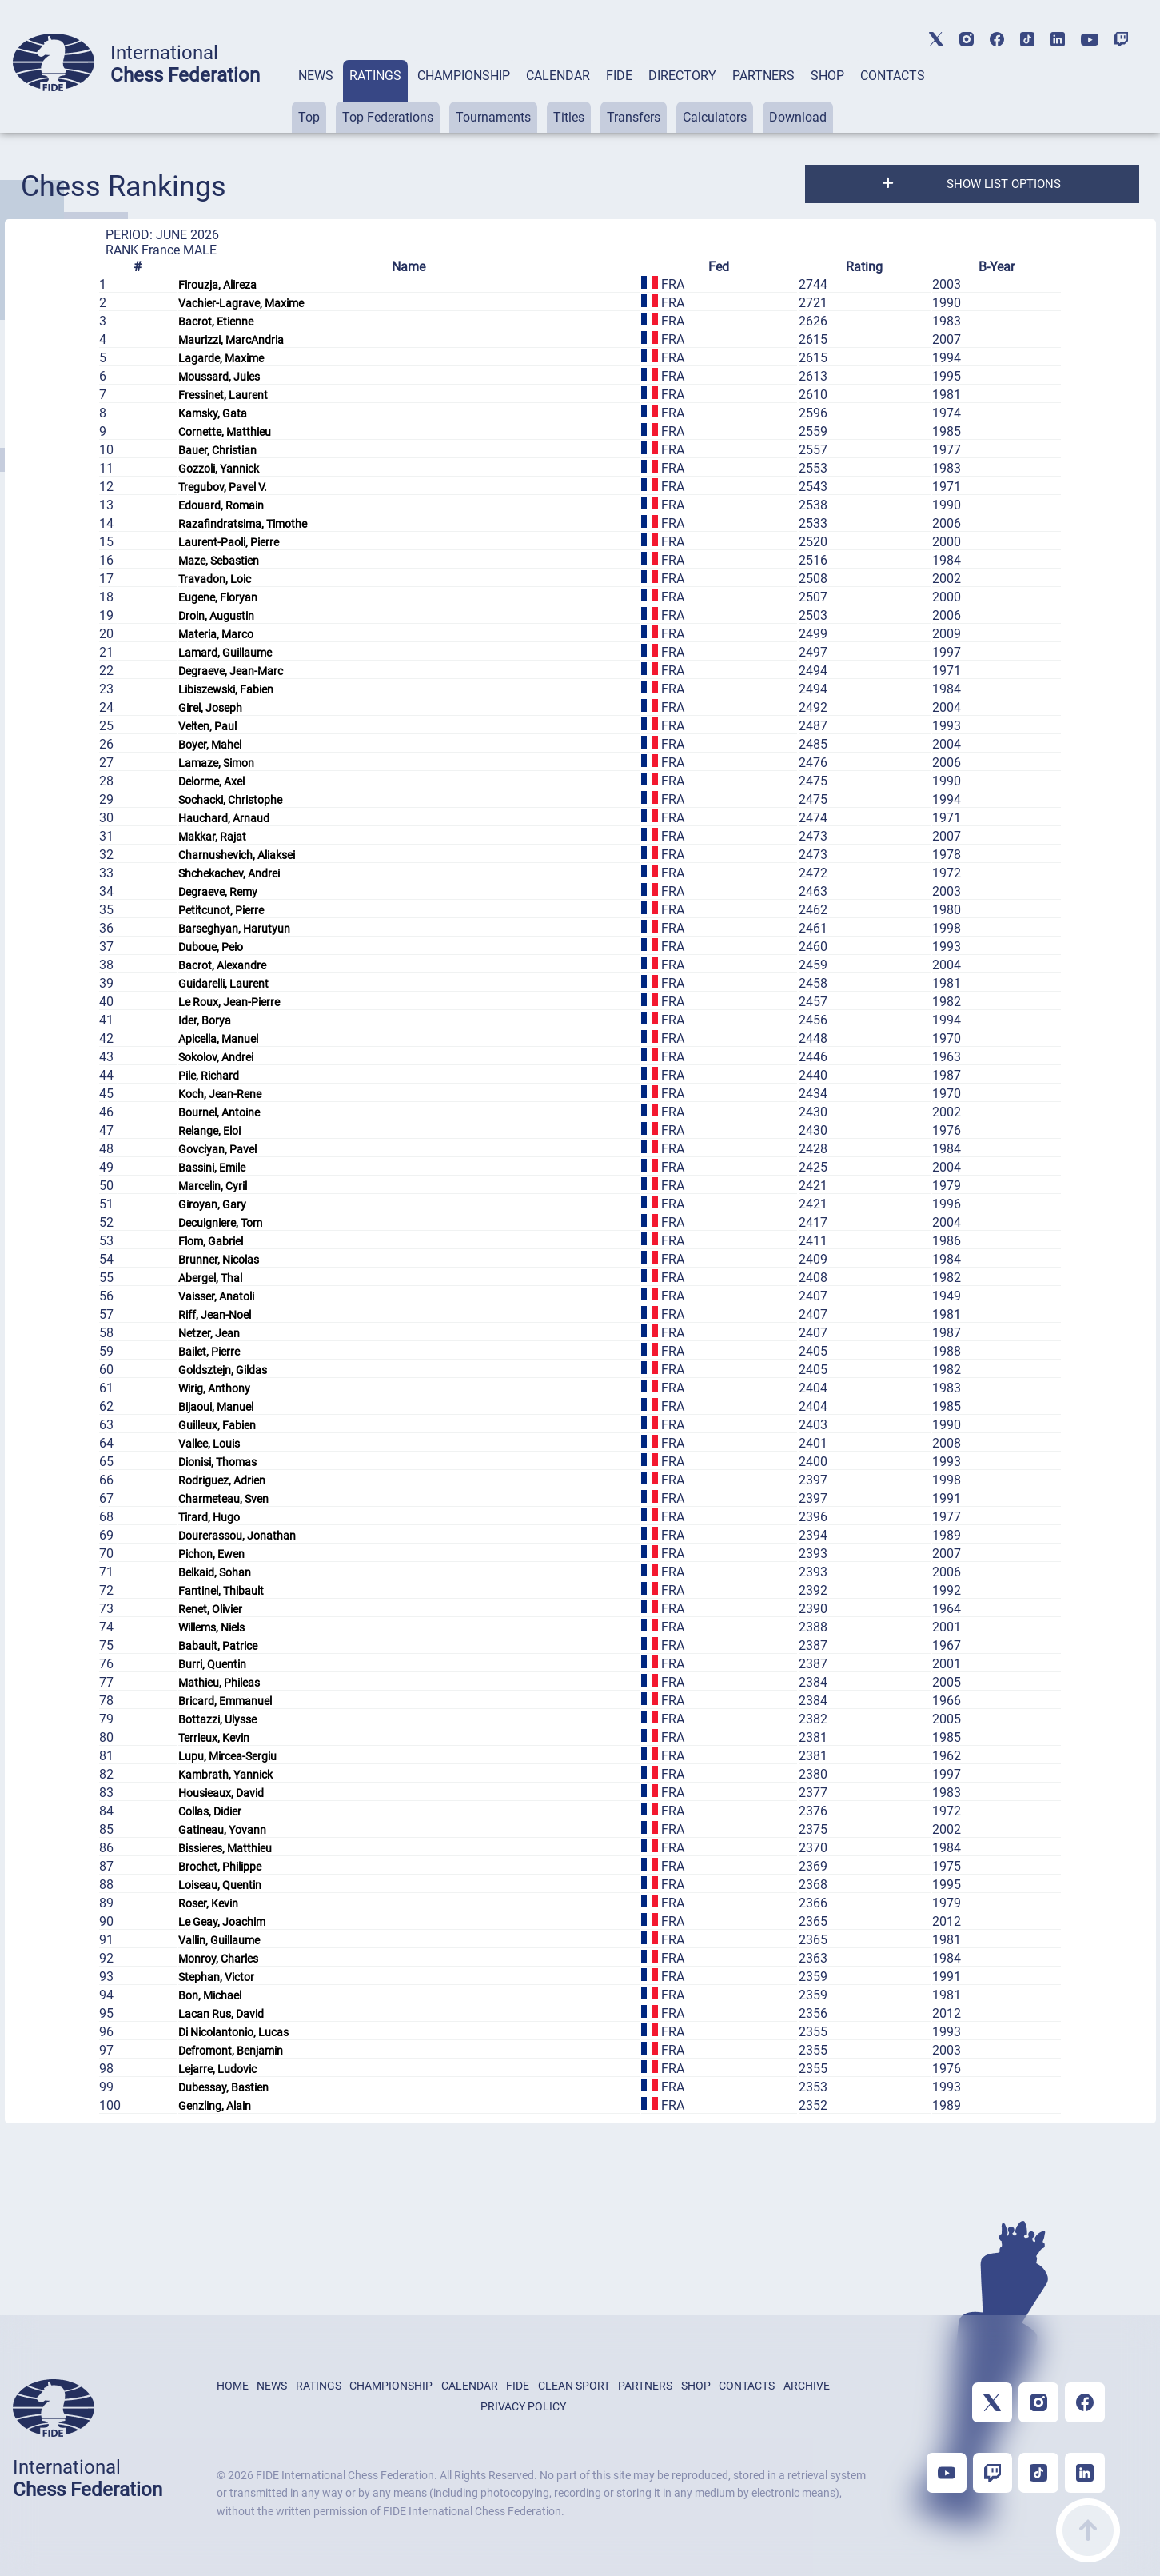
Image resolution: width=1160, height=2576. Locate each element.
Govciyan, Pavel (217, 1149)
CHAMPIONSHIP (463, 75)
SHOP (827, 75)
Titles (568, 117)
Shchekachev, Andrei (229, 873)
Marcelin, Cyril (212, 1186)
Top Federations (387, 117)
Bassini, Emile (211, 1167)
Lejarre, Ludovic (217, 2069)
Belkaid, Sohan (214, 1572)
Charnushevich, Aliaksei (236, 855)
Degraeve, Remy (217, 891)
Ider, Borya (204, 1020)
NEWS (315, 75)
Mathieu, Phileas (219, 1682)
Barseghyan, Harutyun (234, 928)
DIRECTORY (682, 75)
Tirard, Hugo (209, 1517)
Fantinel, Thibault (221, 1590)
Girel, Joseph (210, 707)
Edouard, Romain (221, 505)
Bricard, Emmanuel (225, 1701)
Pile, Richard (208, 1075)
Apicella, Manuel (218, 1038)
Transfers (633, 117)
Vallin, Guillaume (219, 1940)
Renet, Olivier (210, 1609)
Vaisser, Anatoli (216, 1296)
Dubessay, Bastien (223, 2087)
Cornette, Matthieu (224, 431)
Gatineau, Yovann (222, 1829)
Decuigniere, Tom (220, 1222)
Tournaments (493, 117)
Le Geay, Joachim (221, 1921)
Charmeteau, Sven (223, 1498)
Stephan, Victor (216, 1977)
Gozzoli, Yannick (218, 468)
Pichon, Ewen (211, 1554)
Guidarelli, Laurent (223, 983)
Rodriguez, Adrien (221, 1480)
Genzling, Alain (214, 2105)
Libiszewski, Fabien (225, 689)
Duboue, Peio (210, 947)
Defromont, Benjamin (230, 2050)
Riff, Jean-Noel (214, 1314)
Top (309, 117)
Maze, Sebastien (218, 560)
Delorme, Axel (211, 781)
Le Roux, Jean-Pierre (229, 1002)
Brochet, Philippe (219, 1866)
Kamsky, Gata (212, 413)
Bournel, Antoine (219, 1112)
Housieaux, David (221, 1793)
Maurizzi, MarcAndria (231, 339)
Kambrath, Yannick (225, 1774)
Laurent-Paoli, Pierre (228, 542)
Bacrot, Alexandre (222, 965)
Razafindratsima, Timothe (242, 523)
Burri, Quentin (212, 1664)
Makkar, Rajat (212, 836)
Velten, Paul (207, 726)
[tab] (316, 96)
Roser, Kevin (208, 1903)
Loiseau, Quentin (219, 1885)
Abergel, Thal (210, 1278)
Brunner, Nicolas (218, 1259)
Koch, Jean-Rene (219, 1094)
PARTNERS (763, 75)
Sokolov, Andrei (215, 1057)
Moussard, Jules (219, 376)
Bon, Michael (209, 1995)
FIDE (619, 75)
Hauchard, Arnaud (223, 818)
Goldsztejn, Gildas (222, 1370)
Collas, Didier (209, 1811)
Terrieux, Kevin (213, 1737)
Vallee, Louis (209, 1443)
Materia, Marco (215, 634)
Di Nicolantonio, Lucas (233, 2032)
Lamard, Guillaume (225, 652)
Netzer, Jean (209, 1333)
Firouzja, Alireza (217, 284)
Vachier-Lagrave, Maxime (241, 303)
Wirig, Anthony (214, 1388)
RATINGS (375, 75)
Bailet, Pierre (209, 1351)
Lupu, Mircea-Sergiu (227, 1756)
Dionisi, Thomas (217, 1462)
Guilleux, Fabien (217, 1425)
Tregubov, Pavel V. (222, 487)
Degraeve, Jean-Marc (230, 671)
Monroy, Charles (218, 1958)
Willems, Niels (211, 1627)
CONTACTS (892, 75)
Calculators (715, 117)
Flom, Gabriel (210, 1241)
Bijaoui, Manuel (215, 1406)
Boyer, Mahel (209, 744)
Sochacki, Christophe (230, 799)
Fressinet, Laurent (223, 395)
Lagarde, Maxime (221, 358)
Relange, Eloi (209, 1130)
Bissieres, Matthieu (225, 1848)
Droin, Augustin (216, 615)
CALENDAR (558, 75)
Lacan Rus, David (221, 2013)
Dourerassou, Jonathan (237, 1535)
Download (798, 117)
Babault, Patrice (217, 1645)
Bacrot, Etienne (215, 321)
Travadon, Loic (214, 579)
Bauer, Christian (217, 450)
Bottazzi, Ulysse (217, 1719)
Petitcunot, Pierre (221, 910)
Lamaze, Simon (216, 763)
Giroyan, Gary (212, 1204)
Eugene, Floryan (217, 597)
